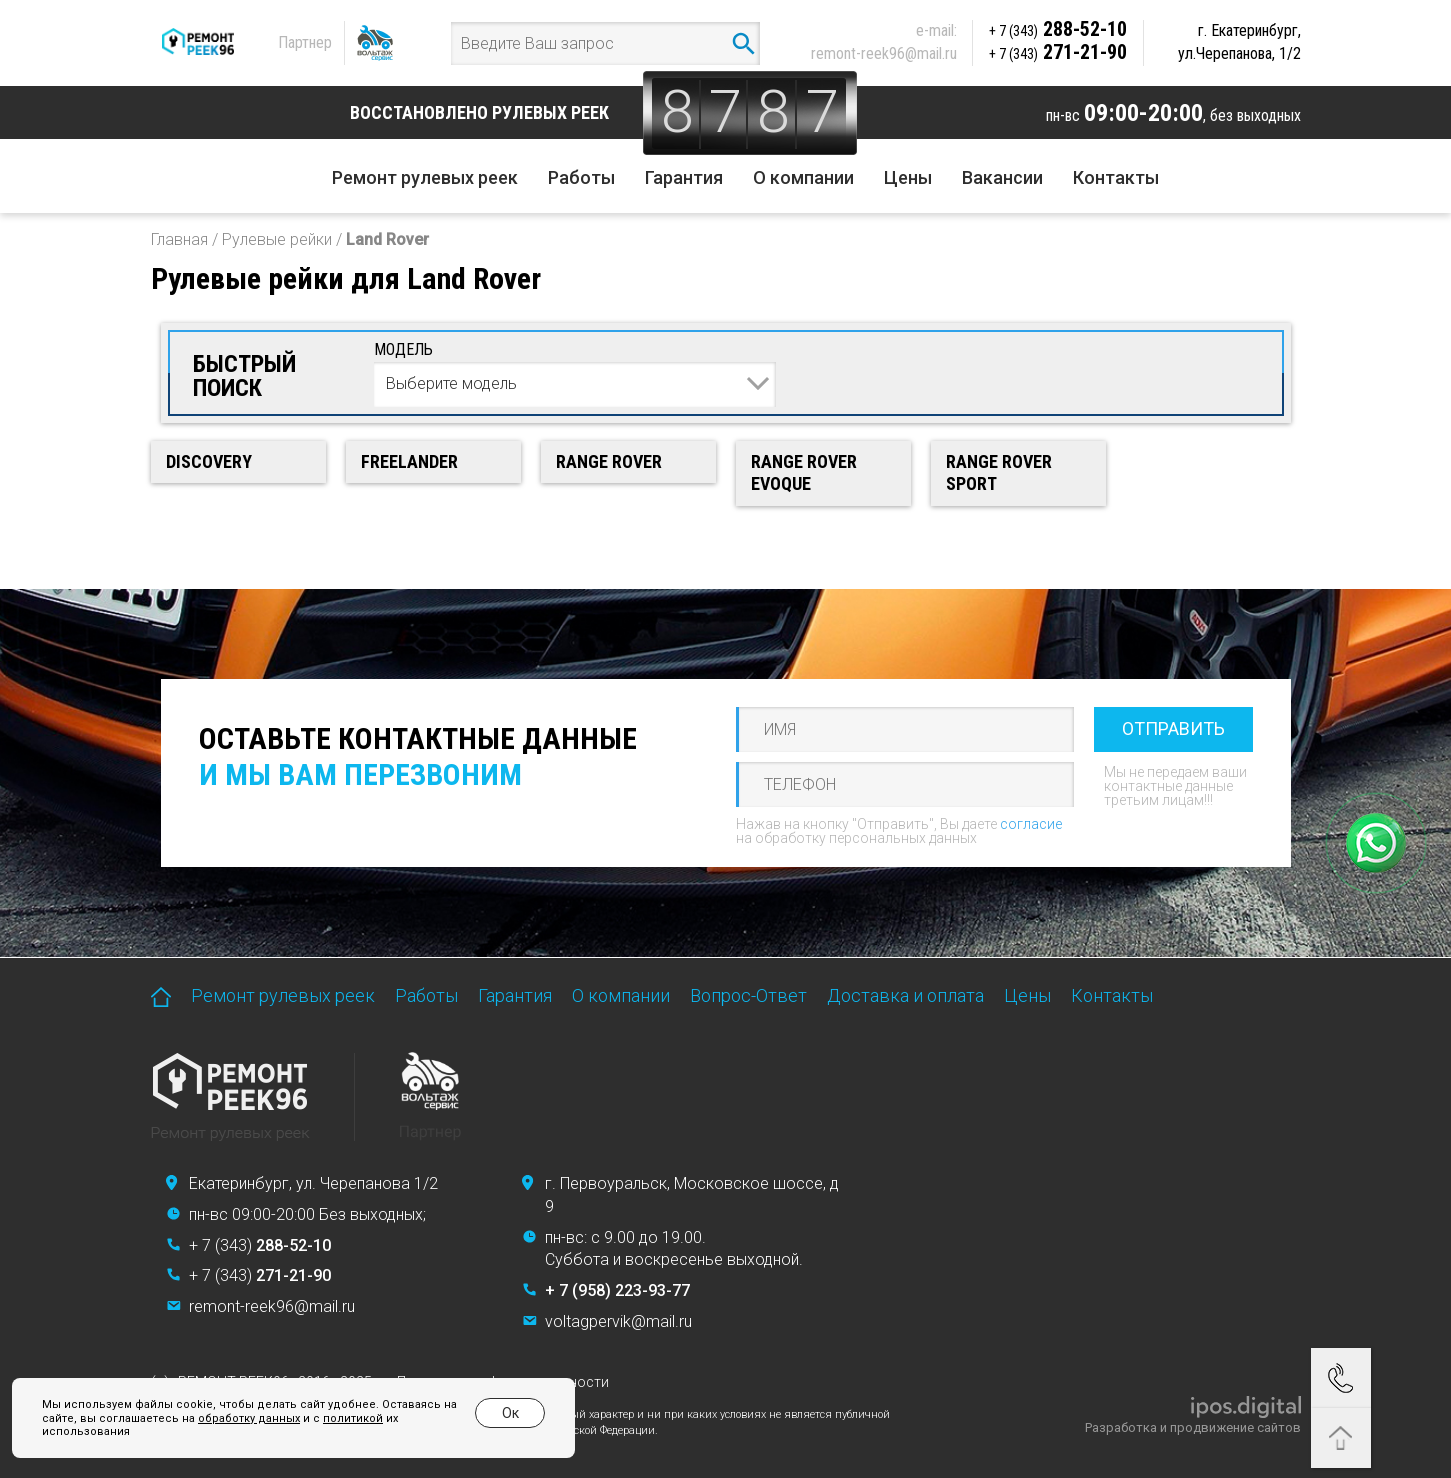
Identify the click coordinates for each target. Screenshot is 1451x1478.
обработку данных (249, 1418)
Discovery (209, 461)
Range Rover (609, 461)
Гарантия (684, 177)
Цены (908, 177)
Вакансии (1002, 177)
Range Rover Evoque (804, 473)
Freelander (409, 461)
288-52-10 (1058, 29)
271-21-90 (1058, 52)
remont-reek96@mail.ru (884, 53)
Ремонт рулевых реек (425, 177)
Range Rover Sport (999, 473)
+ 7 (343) (260, 1245)
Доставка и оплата (905, 995)
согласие (1031, 824)
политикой (353, 1418)
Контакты (1116, 177)
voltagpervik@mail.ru (618, 1321)
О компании (803, 177)
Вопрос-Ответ (748, 995)
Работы (581, 177)
